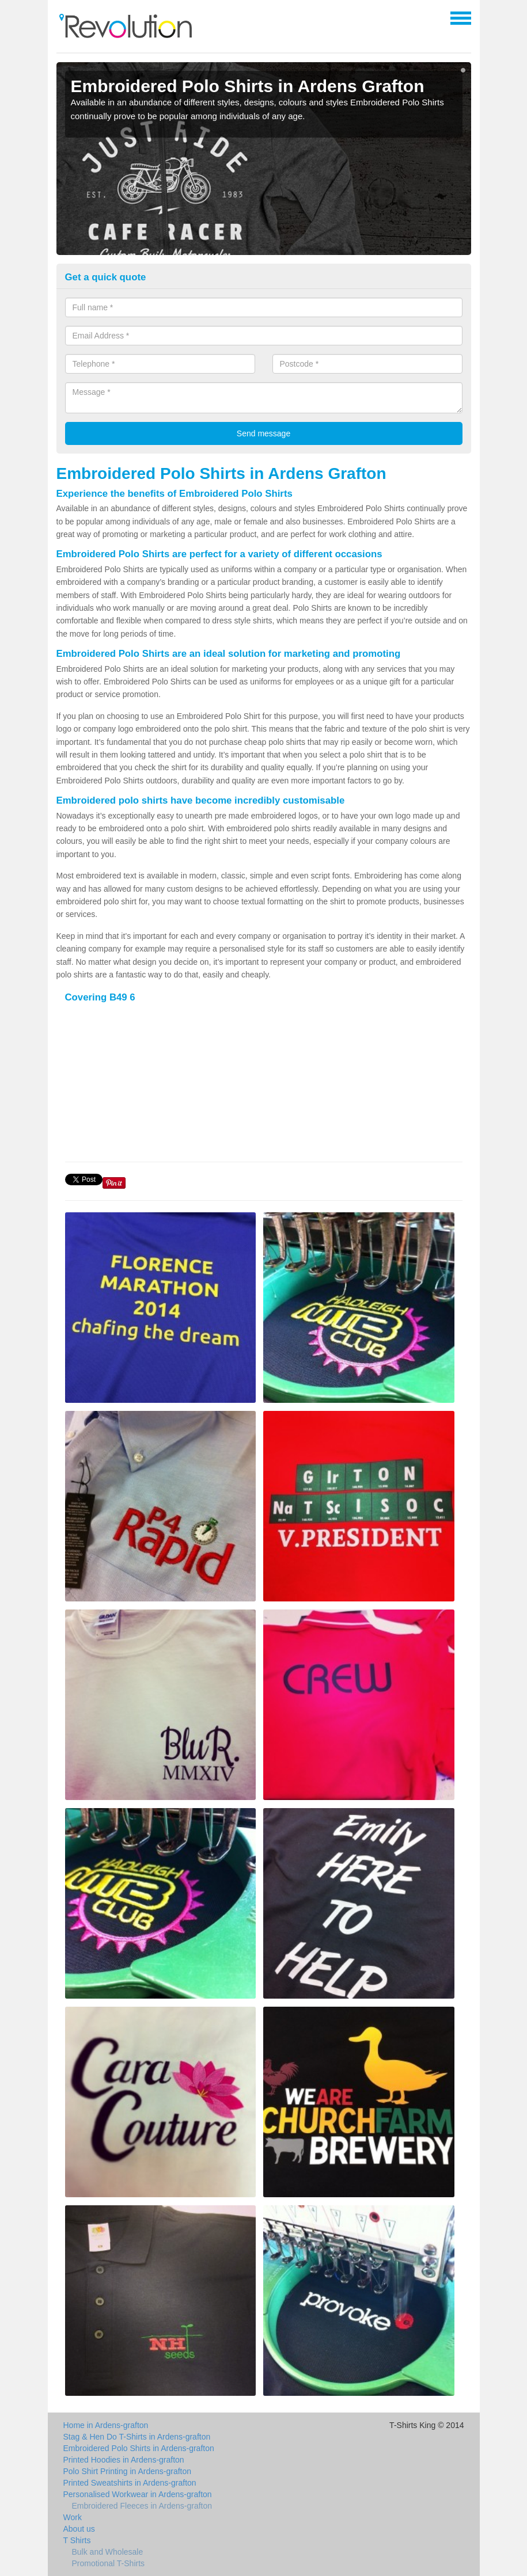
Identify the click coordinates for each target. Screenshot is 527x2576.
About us (79, 2528)
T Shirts (77, 2540)
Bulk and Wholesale (107, 2551)
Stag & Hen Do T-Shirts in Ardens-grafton (137, 2436)
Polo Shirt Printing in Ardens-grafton (127, 2471)
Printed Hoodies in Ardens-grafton (123, 2459)
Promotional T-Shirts (108, 2563)
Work (72, 2517)
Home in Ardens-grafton (106, 2425)
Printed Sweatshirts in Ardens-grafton (129, 2482)
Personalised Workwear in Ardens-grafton (137, 2494)
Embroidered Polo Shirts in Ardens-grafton (138, 2448)
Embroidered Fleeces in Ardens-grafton (142, 2505)
